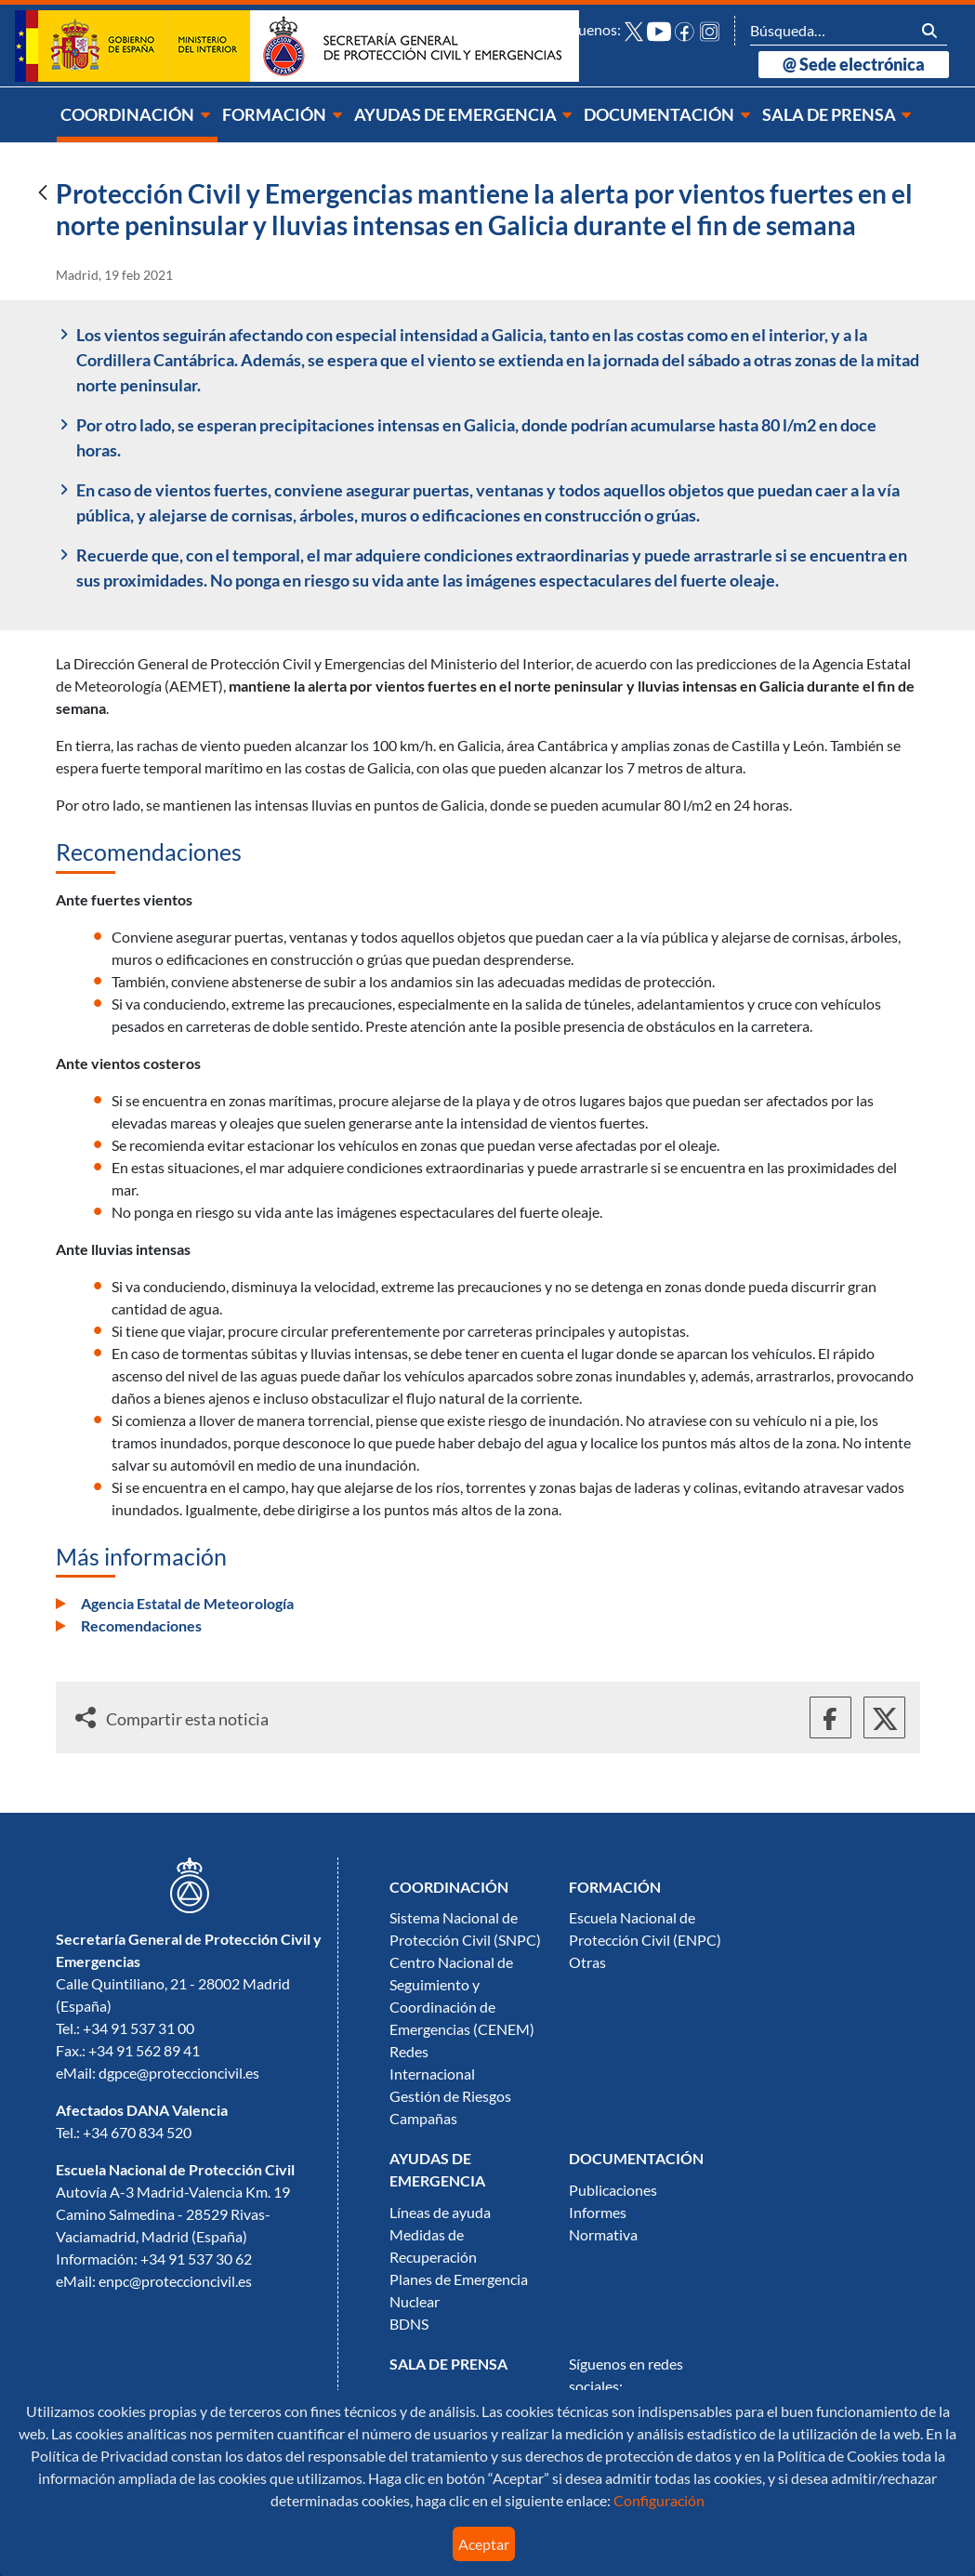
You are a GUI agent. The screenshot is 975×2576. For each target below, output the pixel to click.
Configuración (658, 2500)
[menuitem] (137, 114)
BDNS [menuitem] (408, 2324)
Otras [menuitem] (587, 1962)
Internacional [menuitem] (432, 2074)
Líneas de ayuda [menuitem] (440, 2212)
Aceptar (483, 2544)
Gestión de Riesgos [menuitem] (450, 2096)
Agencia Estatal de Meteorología (187, 1603)
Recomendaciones (141, 1626)
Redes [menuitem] (408, 2051)
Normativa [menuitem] (603, 2234)
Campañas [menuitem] (423, 2118)
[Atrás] (42, 194)
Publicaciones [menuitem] (613, 2190)
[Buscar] (831, 31)
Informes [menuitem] (597, 2212)
